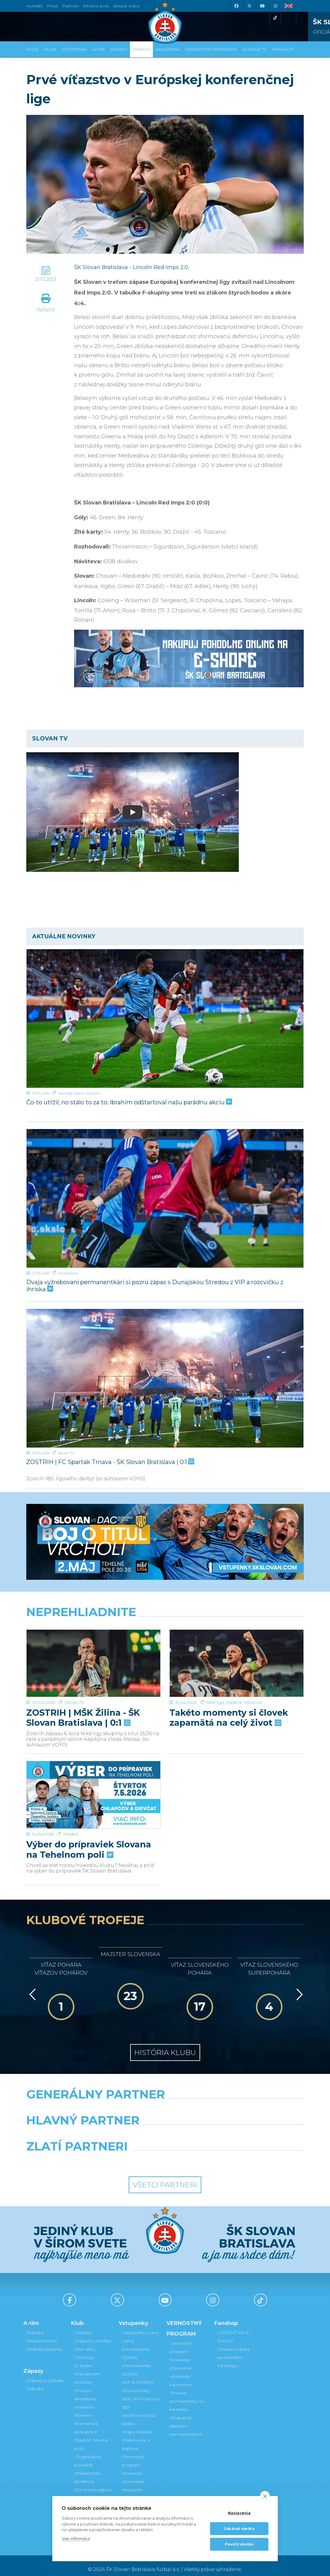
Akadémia (167, 49)
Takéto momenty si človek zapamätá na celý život (228, 1695)
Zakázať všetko (239, 2528)
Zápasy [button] (118, 49)
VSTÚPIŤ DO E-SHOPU (234, 2329)
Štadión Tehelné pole (91, 2436)
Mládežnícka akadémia (87, 2469)
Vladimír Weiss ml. (244, 1679)
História (82, 2325)
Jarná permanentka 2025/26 (136, 2341)
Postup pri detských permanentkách (185, 2418)
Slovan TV (66, 1453)
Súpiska (35, 2325)
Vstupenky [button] (74, 49)
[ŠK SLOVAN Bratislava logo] (165, 22)
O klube (83, 2358)
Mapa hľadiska (137, 2424)
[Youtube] (262, 6)
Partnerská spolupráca (86, 2420)
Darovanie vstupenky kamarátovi (133, 2482)
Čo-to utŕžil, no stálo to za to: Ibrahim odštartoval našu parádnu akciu (128, 1102)
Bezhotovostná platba (138, 2412)
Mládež (70, 1807)
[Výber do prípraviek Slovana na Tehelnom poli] (93, 1779)
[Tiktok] (275, 18)
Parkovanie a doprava (136, 2436)
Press (52, 6)
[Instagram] (275, 6)
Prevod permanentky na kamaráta (186, 2393)
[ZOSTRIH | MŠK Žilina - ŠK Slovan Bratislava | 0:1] (93, 1651)
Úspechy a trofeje (93, 2333)
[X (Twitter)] (249, 6)
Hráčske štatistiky (44, 2341)
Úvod (32, 49)
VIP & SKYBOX (137, 2374)
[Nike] (165, 2101)
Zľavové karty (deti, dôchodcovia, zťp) (141, 2391)
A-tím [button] (99, 49)
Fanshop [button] (283, 49)
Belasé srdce (126, 6)
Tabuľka (35, 2381)
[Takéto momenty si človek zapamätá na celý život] (236, 1651)
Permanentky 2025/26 (136, 2362)
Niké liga (65, 1093)
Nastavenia (239, 2513)
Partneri (83, 2407)
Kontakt (83, 2374)
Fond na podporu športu (93, 2486)
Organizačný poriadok (87, 2453)
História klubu (165, 2044)
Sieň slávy (84, 2341)
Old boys (84, 2349)
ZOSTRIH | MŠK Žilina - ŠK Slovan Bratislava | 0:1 (83, 1695)
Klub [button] (50, 49)
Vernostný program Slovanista (133, 2457)
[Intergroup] (129, 2153)
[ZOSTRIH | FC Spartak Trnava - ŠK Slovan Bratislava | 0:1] (165, 1378)
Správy (141, 49)
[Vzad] (31, 1987)
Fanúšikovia (68, 1273)
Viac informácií (76, 2538)
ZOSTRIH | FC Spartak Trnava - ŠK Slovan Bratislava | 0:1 (109, 1462)
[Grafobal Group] (200, 2153)
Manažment (87, 2366)
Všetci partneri (165, 2177)
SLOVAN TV (254, 49)
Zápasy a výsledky (45, 2372)
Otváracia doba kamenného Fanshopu (233, 2350)
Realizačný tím (41, 2333)
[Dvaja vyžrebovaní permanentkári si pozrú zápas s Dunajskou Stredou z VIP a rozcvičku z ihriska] (165, 1198)
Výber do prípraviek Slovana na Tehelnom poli (88, 1823)
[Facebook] (236, 6)
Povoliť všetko (239, 2544)
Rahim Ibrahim (87, 1093)
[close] (265, 2496)
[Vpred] (298, 1987)
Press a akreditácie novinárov (85, 2391)
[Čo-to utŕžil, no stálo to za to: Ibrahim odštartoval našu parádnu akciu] (165, 1018)
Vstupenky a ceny (140, 2325)
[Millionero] (212, 2127)
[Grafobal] (117, 2127)
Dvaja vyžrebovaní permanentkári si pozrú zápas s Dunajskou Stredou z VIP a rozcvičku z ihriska (154, 1285)
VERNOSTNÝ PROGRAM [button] (211, 49)
